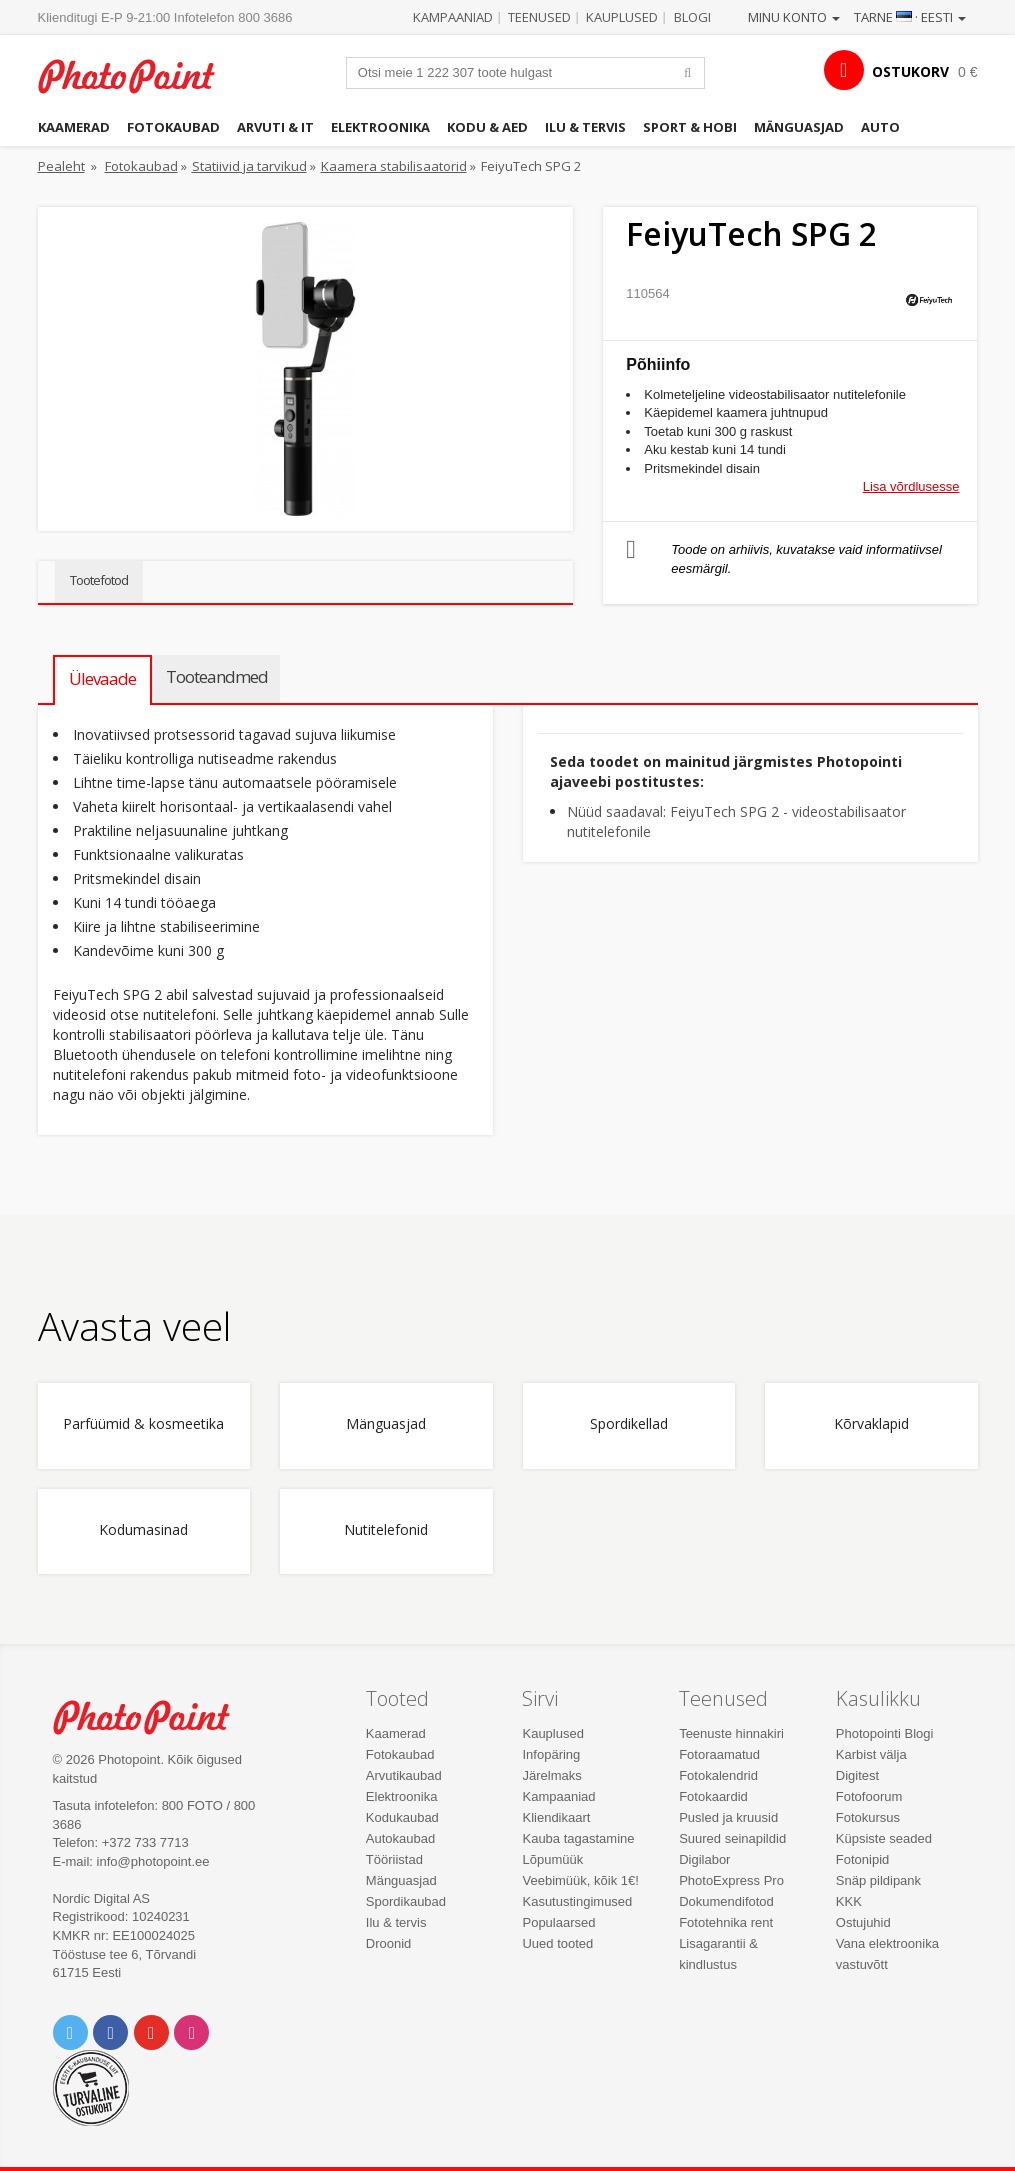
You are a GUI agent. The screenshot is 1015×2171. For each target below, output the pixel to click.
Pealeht (61, 166)
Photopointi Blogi (885, 1733)
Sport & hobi (690, 127)
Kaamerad (74, 127)
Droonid (389, 1943)
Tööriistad (394, 1859)
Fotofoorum (869, 1796)
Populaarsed (558, 1922)
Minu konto (794, 17)
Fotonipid (862, 1859)
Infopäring (551, 1754)
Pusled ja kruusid (728, 1817)
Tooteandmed (217, 676)
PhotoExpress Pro (731, 1880)
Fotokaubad (173, 127)
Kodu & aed (487, 127)
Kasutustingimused (577, 1901)
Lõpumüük (552, 1859)
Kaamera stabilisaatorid (394, 166)
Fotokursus (868, 1817)
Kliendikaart (556, 1817)
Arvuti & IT (275, 127)
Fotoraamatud (719, 1754)
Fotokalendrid (718, 1775)
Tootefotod (99, 580)
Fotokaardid (713, 1796)
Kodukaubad (402, 1817)
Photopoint (138, 76)
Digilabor (704, 1859)
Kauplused (622, 17)
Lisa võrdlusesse (911, 486)
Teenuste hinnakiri (731, 1733)
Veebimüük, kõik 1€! (580, 1880)
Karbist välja (871, 1754)
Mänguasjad (799, 127)
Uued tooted (557, 1943)
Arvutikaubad (404, 1775)
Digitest (857, 1775)
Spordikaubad (406, 1901)
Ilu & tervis (585, 127)
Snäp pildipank (878, 1880)
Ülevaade (102, 678)
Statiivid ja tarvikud (249, 166)
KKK (849, 1901)
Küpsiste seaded (884, 1838)
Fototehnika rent (726, 1922)
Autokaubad (400, 1838)
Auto (880, 127)
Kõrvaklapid (871, 1424)
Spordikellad (629, 1424)
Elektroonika (380, 127)
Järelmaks (551, 1775)
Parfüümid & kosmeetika (143, 1424)
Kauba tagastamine (578, 1838)
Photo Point (153, 1717)
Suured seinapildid (732, 1838)
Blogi (692, 17)
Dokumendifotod (726, 1901)
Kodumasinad (143, 1530)
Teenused (539, 17)
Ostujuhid (863, 1922)
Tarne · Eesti (910, 17)
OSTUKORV (910, 71)
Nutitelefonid (386, 1530)
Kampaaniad (453, 17)
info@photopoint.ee (153, 1861)
